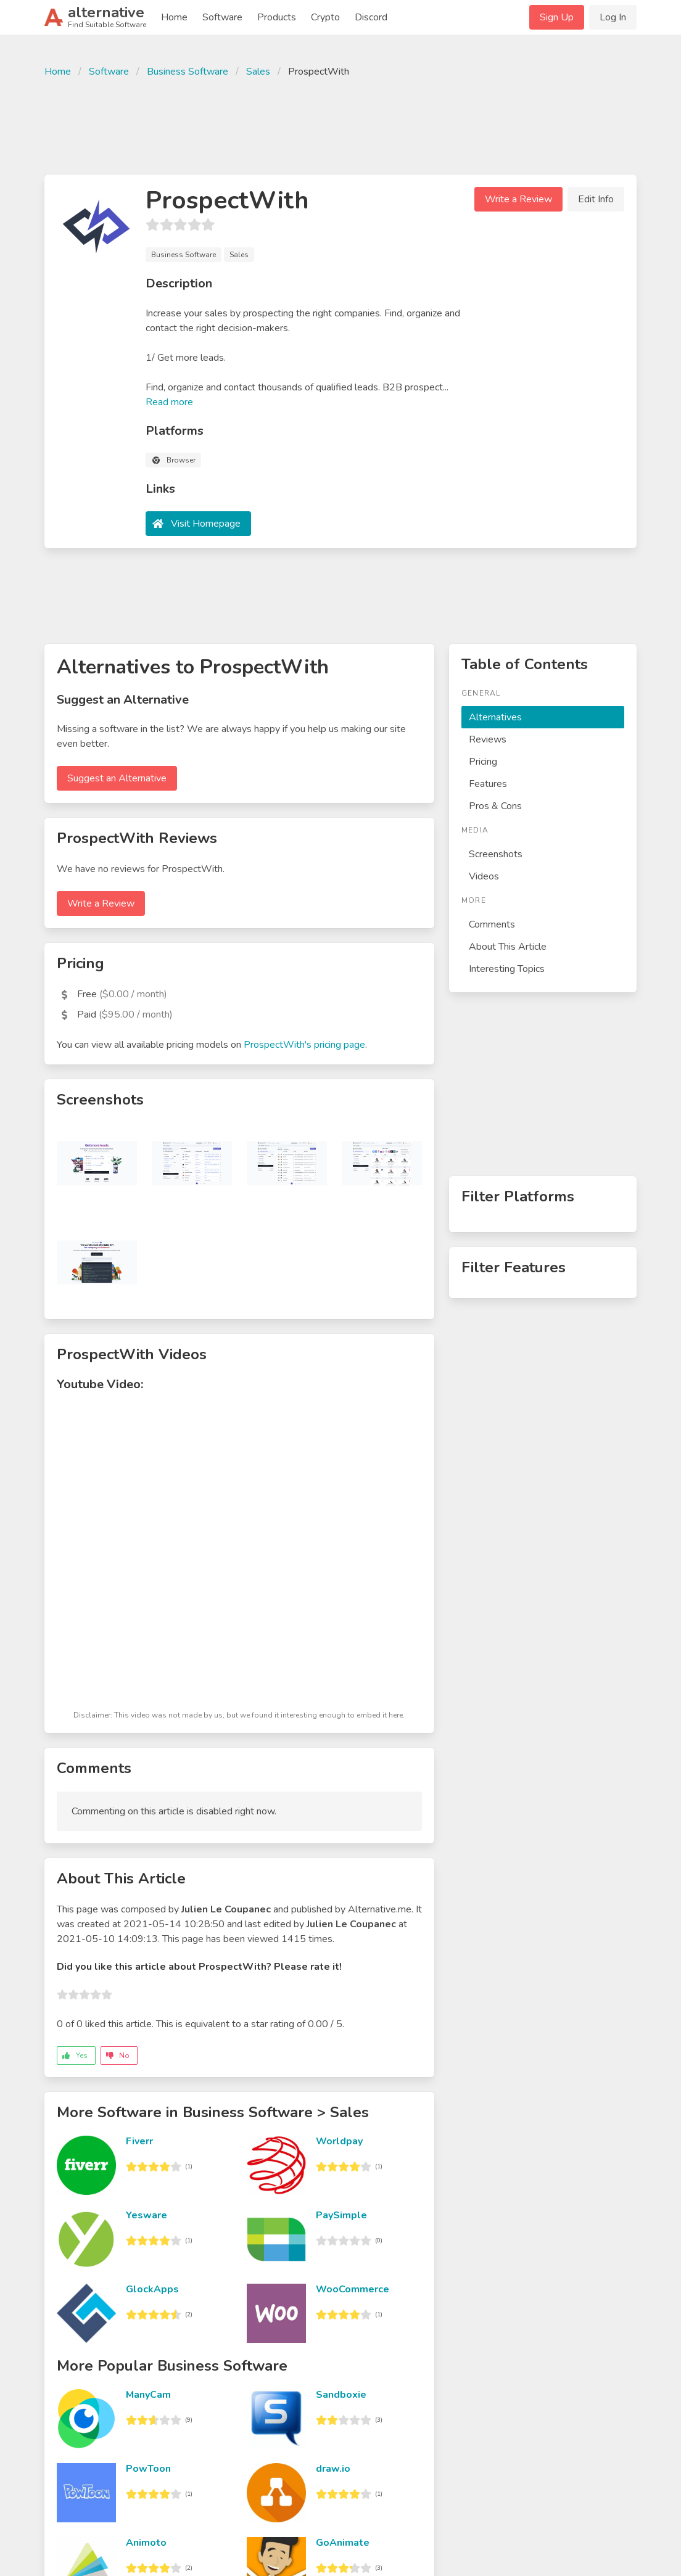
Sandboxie (341, 2394)
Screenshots (495, 854)
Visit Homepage (206, 523)
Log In (613, 17)
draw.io (333, 2468)
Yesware (146, 2215)
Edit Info (596, 199)
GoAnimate (342, 2542)
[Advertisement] (340, 124)
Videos (484, 876)
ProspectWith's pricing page (304, 1044)
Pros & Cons (495, 806)
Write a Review (518, 199)
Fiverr (139, 2141)
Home (174, 17)
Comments (492, 924)
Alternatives (495, 717)
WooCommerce (352, 2289)
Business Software (187, 71)
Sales (258, 71)
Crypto (325, 17)
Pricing (483, 761)
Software (222, 17)
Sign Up (557, 17)
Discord (371, 17)
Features (488, 784)
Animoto (146, 2542)
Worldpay (339, 2141)
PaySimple (341, 2215)
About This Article (508, 946)
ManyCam (148, 2394)
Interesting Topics (507, 969)
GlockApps (152, 2289)
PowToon (148, 2468)
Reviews (487, 739)
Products (276, 17)
